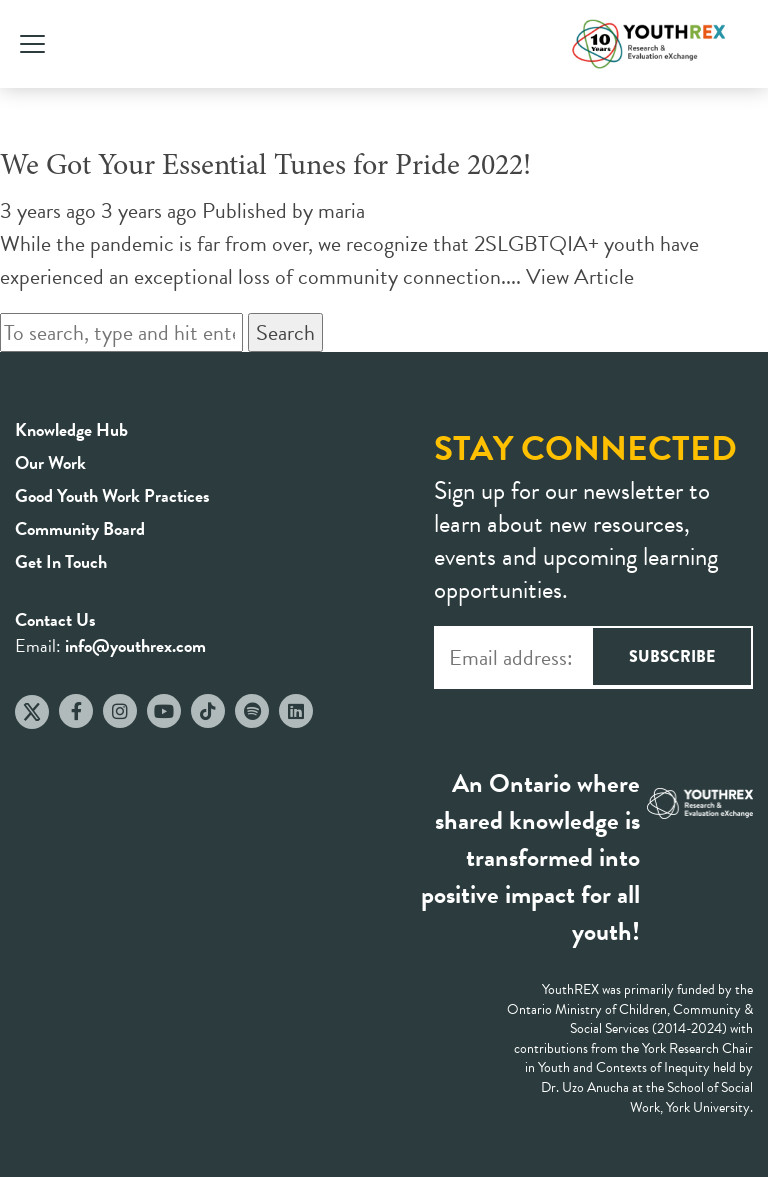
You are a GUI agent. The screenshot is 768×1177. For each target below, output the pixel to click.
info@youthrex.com (135, 645)
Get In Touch (61, 561)
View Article (580, 276)
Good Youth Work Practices (112, 495)
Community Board (80, 528)
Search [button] (285, 332)
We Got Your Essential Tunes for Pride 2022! (265, 167)
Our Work (50, 462)
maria (341, 210)
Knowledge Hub (71, 429)
